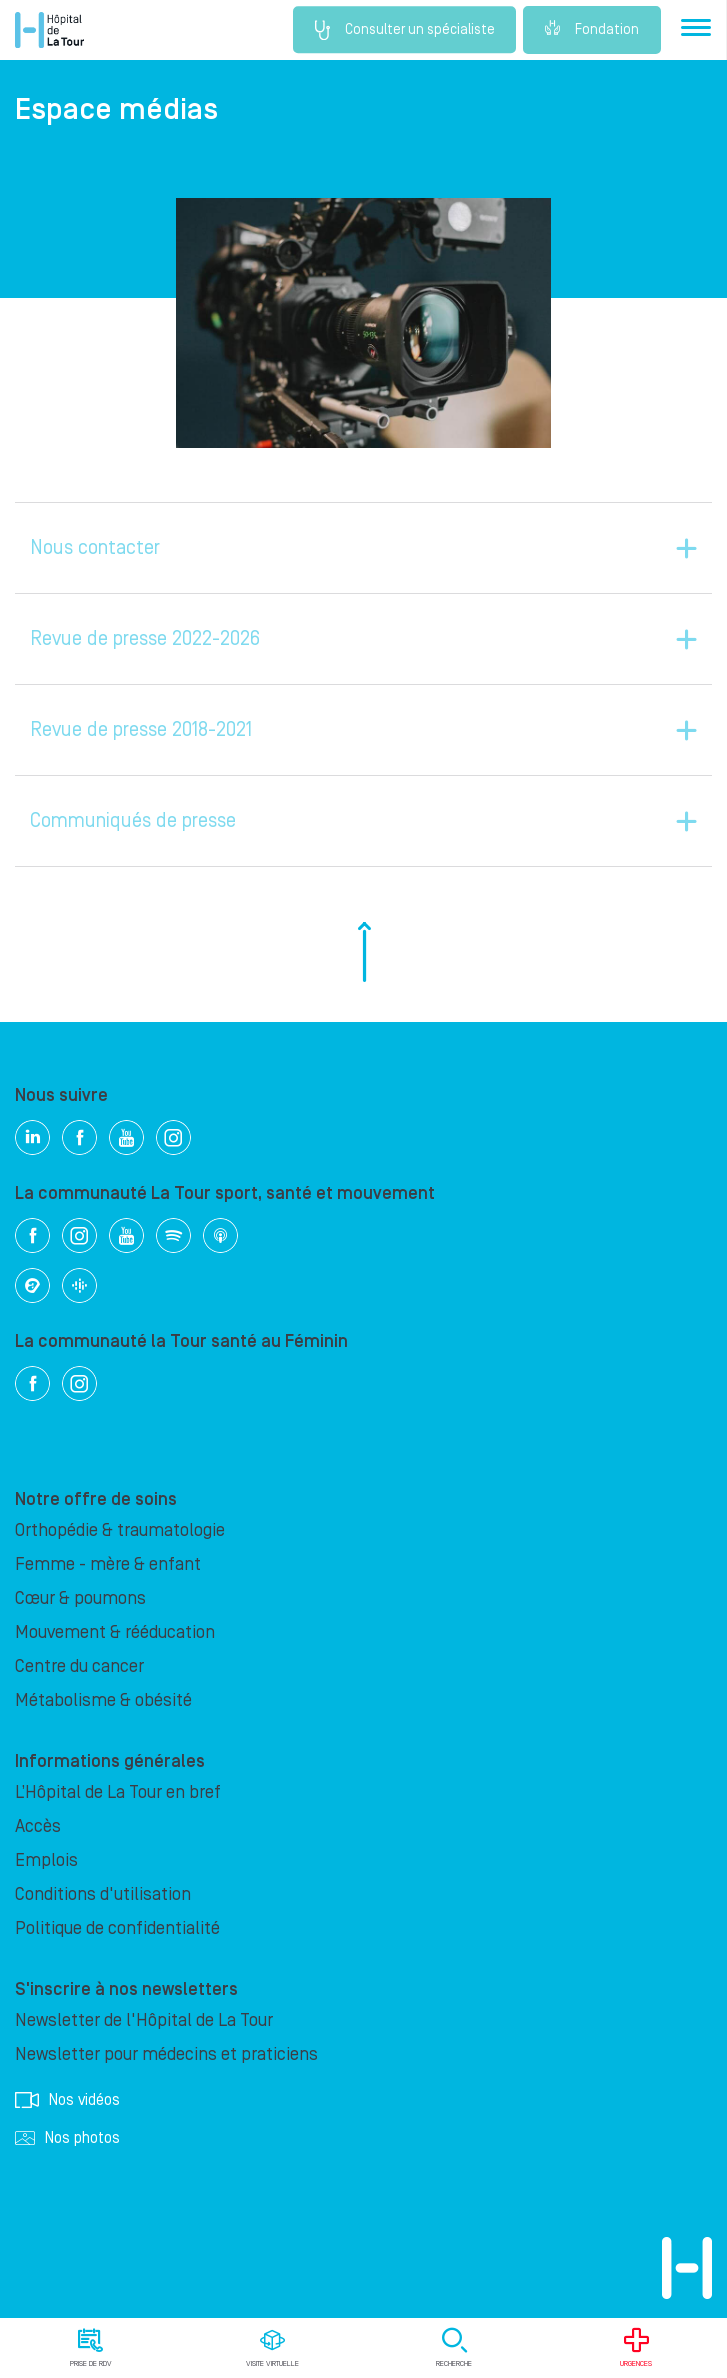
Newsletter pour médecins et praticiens (166, 2054)
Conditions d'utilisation (103, 1894)
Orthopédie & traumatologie (120, 1530)
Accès (38, 1826)
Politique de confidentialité (117, 1928)
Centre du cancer (79, 1666)
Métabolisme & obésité (103, 1700)
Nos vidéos (67, 2100)
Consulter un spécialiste (399, 30)
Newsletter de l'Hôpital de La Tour (144, 2020)
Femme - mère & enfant (108, 1564)
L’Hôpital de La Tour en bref (118, 1792)
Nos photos (67, 2138)
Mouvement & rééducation (115, 1632)
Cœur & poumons (80, 1598)
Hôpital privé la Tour (49, 30)
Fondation (592, 30)
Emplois (46, 1860)
